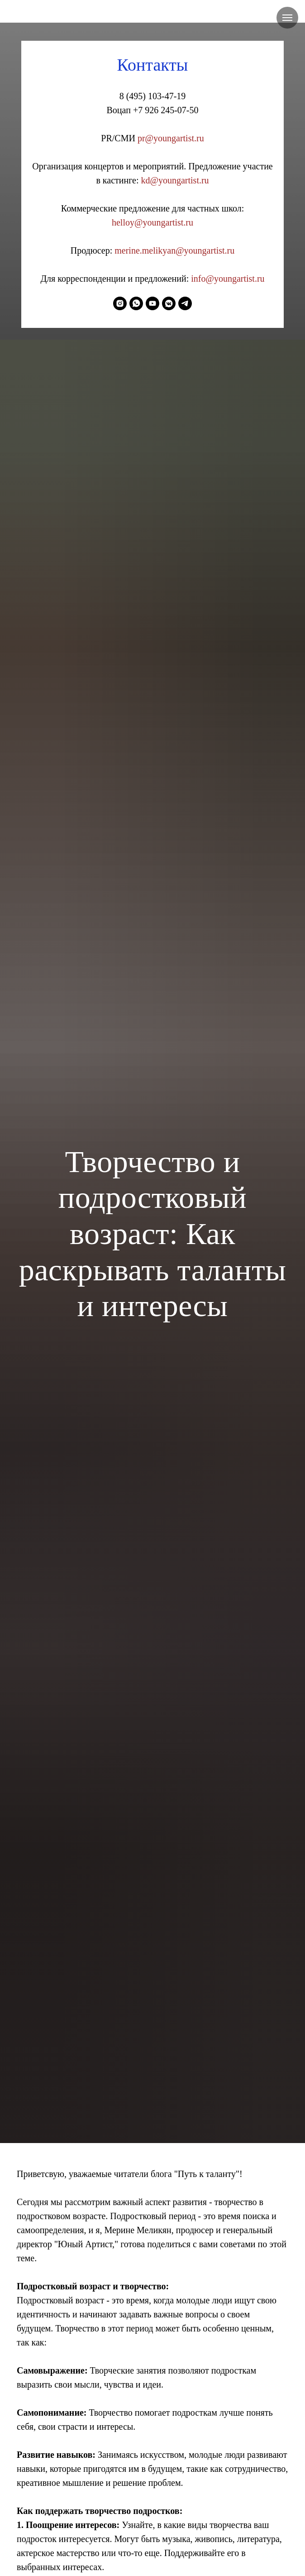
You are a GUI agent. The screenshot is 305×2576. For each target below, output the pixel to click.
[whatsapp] (136, 303)
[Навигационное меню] (287, 17)
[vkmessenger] (169, 303)
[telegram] (185, 303)
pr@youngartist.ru (171, 138)
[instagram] (120, 303)
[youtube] (152, 303)
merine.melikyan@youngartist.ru (174, 250)
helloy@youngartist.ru (152, 222)
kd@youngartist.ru (175, 180)
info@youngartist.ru (227, 279)
